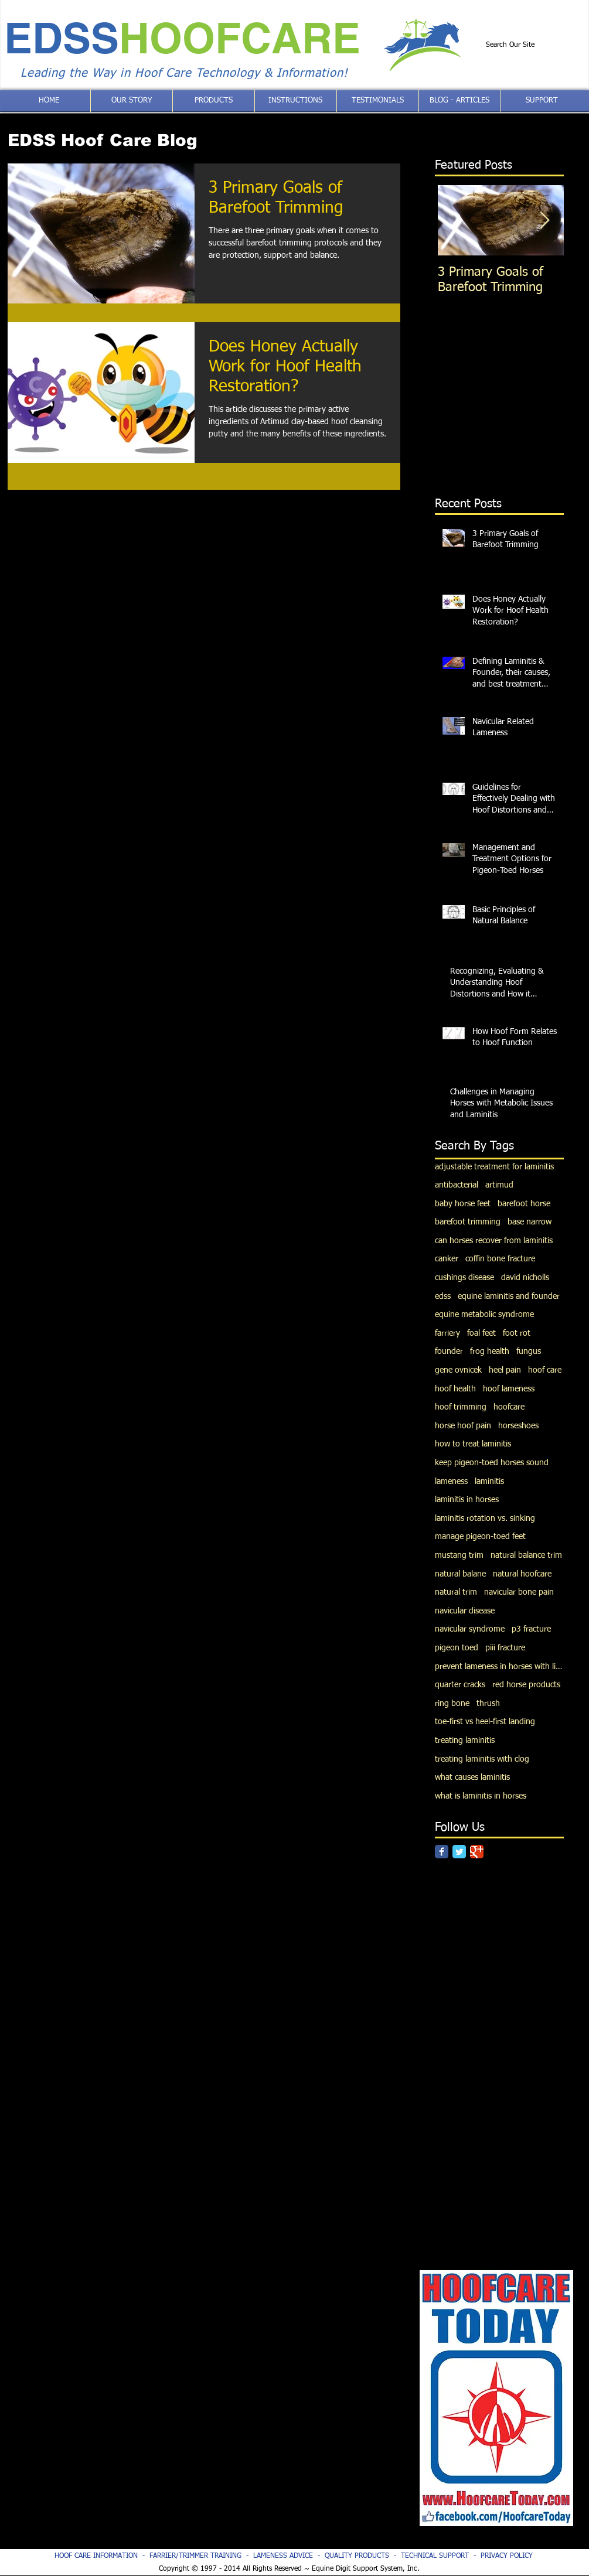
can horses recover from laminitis (494, 1241)
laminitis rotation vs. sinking (485, 1518)
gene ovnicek (458, 1370)
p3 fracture (531, 1629)
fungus (528, 1351)
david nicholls (525, 1278)
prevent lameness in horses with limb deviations (499, 1667)
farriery (447, 1333)
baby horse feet (463, 1204)
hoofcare (509, 1407)
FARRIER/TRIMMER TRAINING (197, 2556)
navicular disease (465, 1611)
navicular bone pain (519, 1592)
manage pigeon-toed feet (480, 1537)
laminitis (489, 1482)
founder (449, 1351)
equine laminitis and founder (509, 1296)
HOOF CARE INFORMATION (96, 2556)
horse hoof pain (463, 1426)
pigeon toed (456, 1648)
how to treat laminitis (473, 1444)
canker (446, 1259)
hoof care (544, 1370)
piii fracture (505, 1648)
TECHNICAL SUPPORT (435, 2556)
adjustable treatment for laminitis (494, 1167)
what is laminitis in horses (480, 1796)
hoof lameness (508, 1389)
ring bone (452, 1704)
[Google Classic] (477, 1851)
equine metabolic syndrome (484, 1315)
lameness (451, 1482)
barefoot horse (524, 1204)
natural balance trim (526, 1555)
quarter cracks (460, 1685)
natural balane (460, 1574)
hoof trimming (460, 1407)
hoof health (455, 1389)
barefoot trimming (468, 1222)
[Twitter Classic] (459, 1851)
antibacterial (456, 1185)
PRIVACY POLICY (507, 2556)
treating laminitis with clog (482, 1759)
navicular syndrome (470, 1629)
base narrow (529, 1222)
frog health (489, 1351)
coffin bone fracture (500, 1259)
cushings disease (464, 1278)
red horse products (526, 1685)
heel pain (505, 1370)
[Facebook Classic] (441, 1851)
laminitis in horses (467, 1500)
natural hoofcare (522, 1574)
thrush (488, 1704)
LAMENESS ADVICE (283, 2556)
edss (443, 1296)
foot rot (516, 1333)
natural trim (456, 1592)
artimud (499, 1185)
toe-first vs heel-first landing (485, 1722)
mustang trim (459, 1555)
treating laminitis (465, 1740)
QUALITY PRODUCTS (357, 2556)
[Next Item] (545, 220)
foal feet (481, 1333)
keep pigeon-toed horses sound (492, 1463)
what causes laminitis (472, 1777)
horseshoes (518, 1426)
